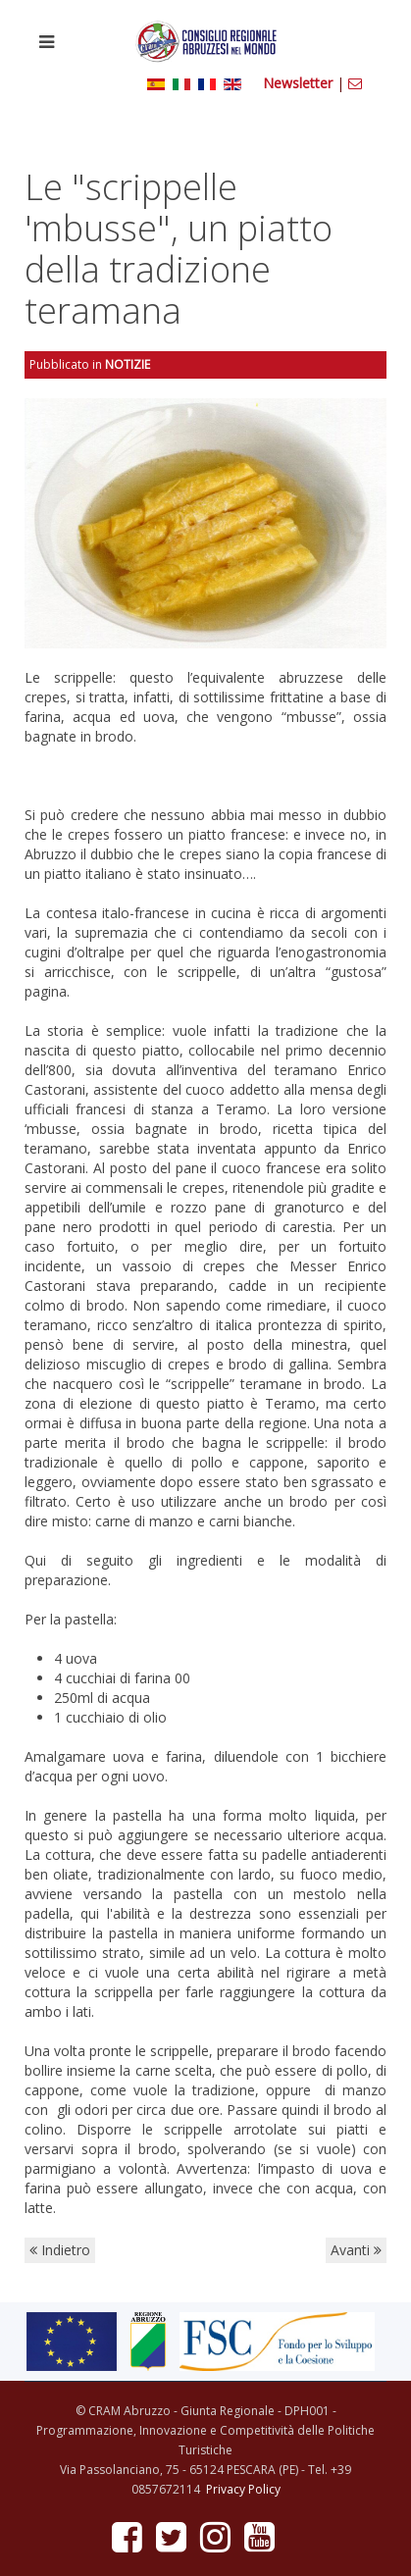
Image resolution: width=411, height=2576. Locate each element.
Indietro (59, 2250)
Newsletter (299, 83)
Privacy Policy (243, 2489)
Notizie (127, 364)
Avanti (356, 2250)
